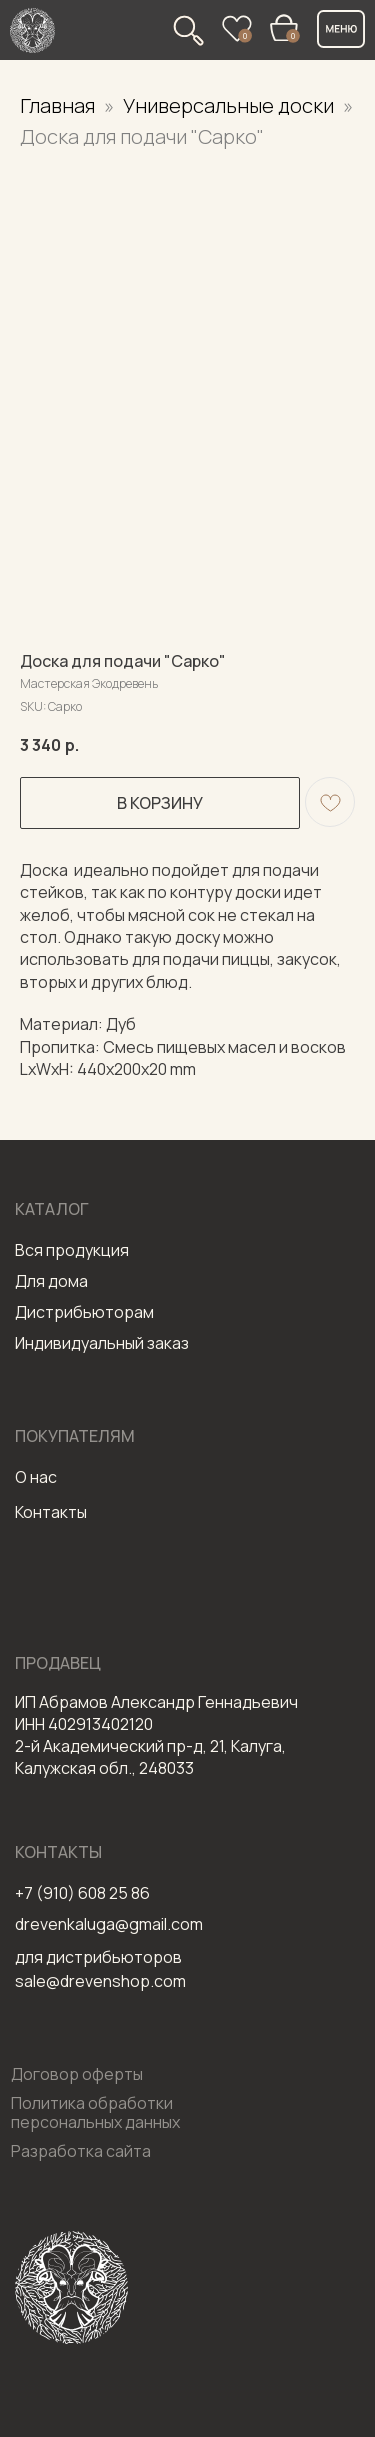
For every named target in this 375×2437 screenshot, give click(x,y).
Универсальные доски (230, 105)
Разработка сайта (81, 2151)
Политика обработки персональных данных (95, 2112)
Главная (57, 105)
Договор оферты (77, 2074)
